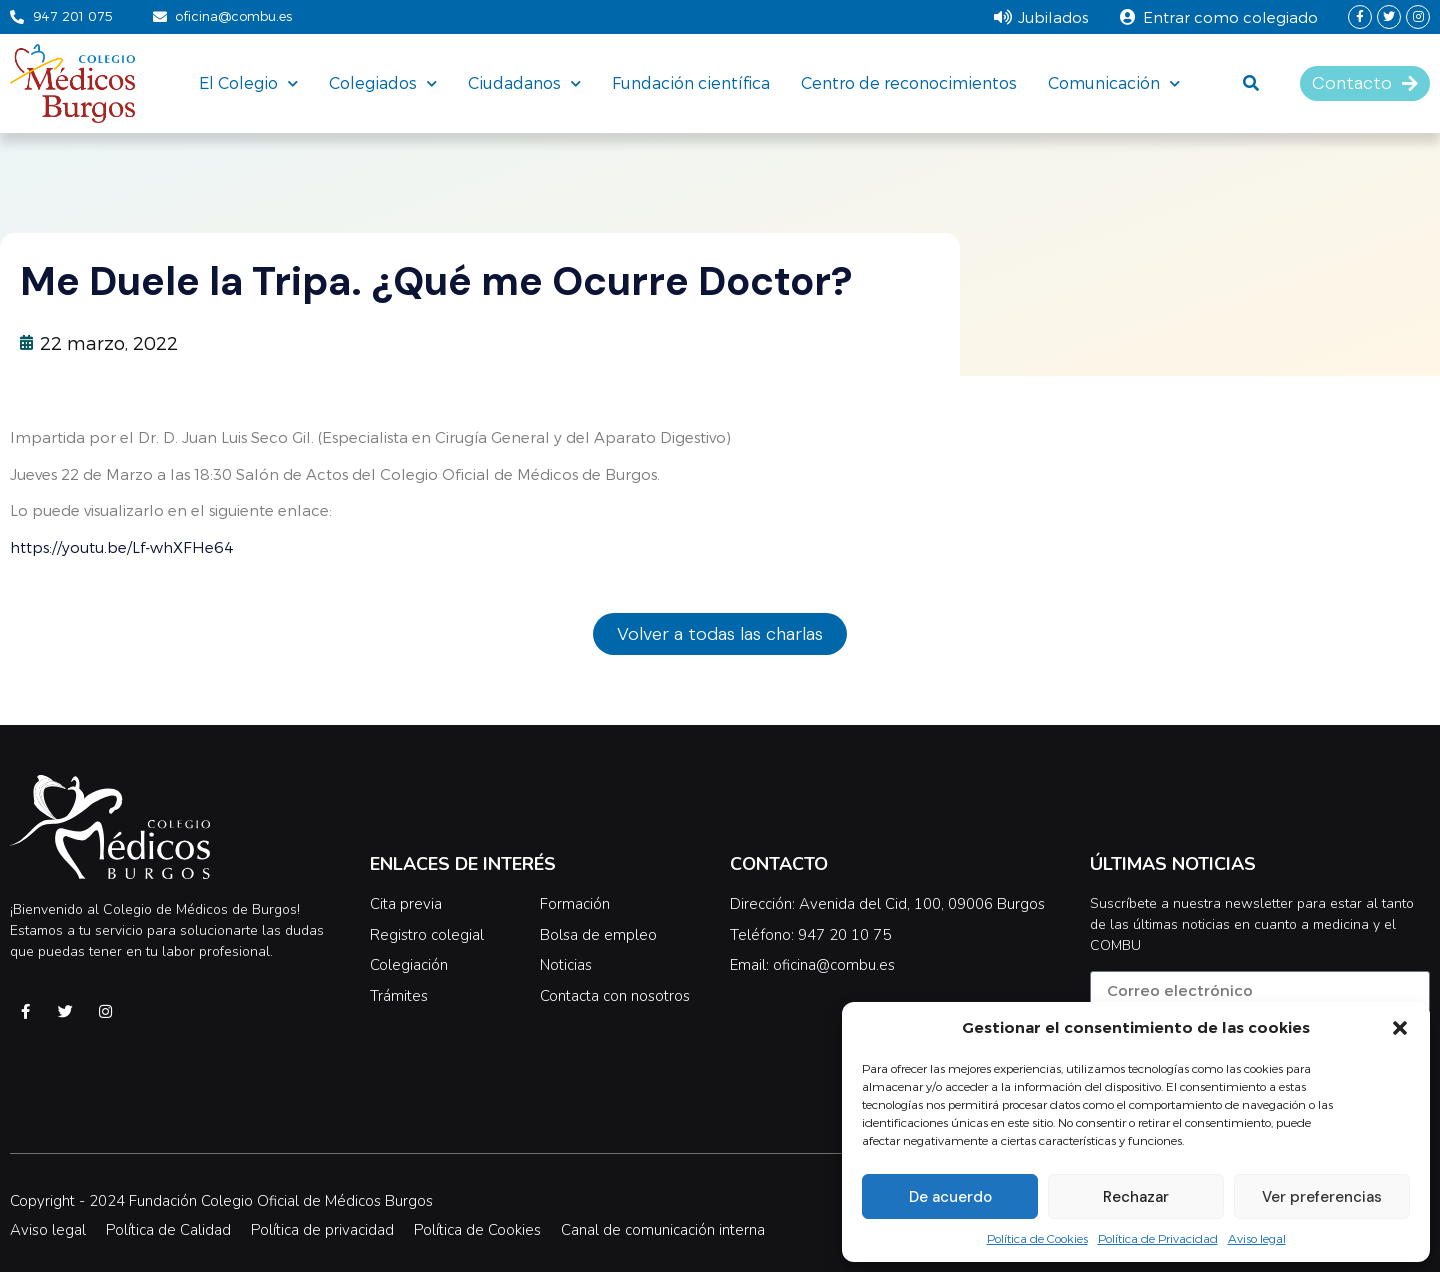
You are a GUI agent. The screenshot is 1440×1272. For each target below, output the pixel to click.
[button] (1400, 1028)
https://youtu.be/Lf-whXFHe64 (122, 547)
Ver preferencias (1322, 1197)
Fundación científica (691, 82)
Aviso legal (1257, 1238)
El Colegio (248, 83)
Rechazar (1136, 1197)
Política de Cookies (1037, 1238)
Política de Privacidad (1158, 1238)
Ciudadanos (524, 83)
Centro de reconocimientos (909, 82)
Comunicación (1114, 83)
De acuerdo (950, 1197)
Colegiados (383, 83)
